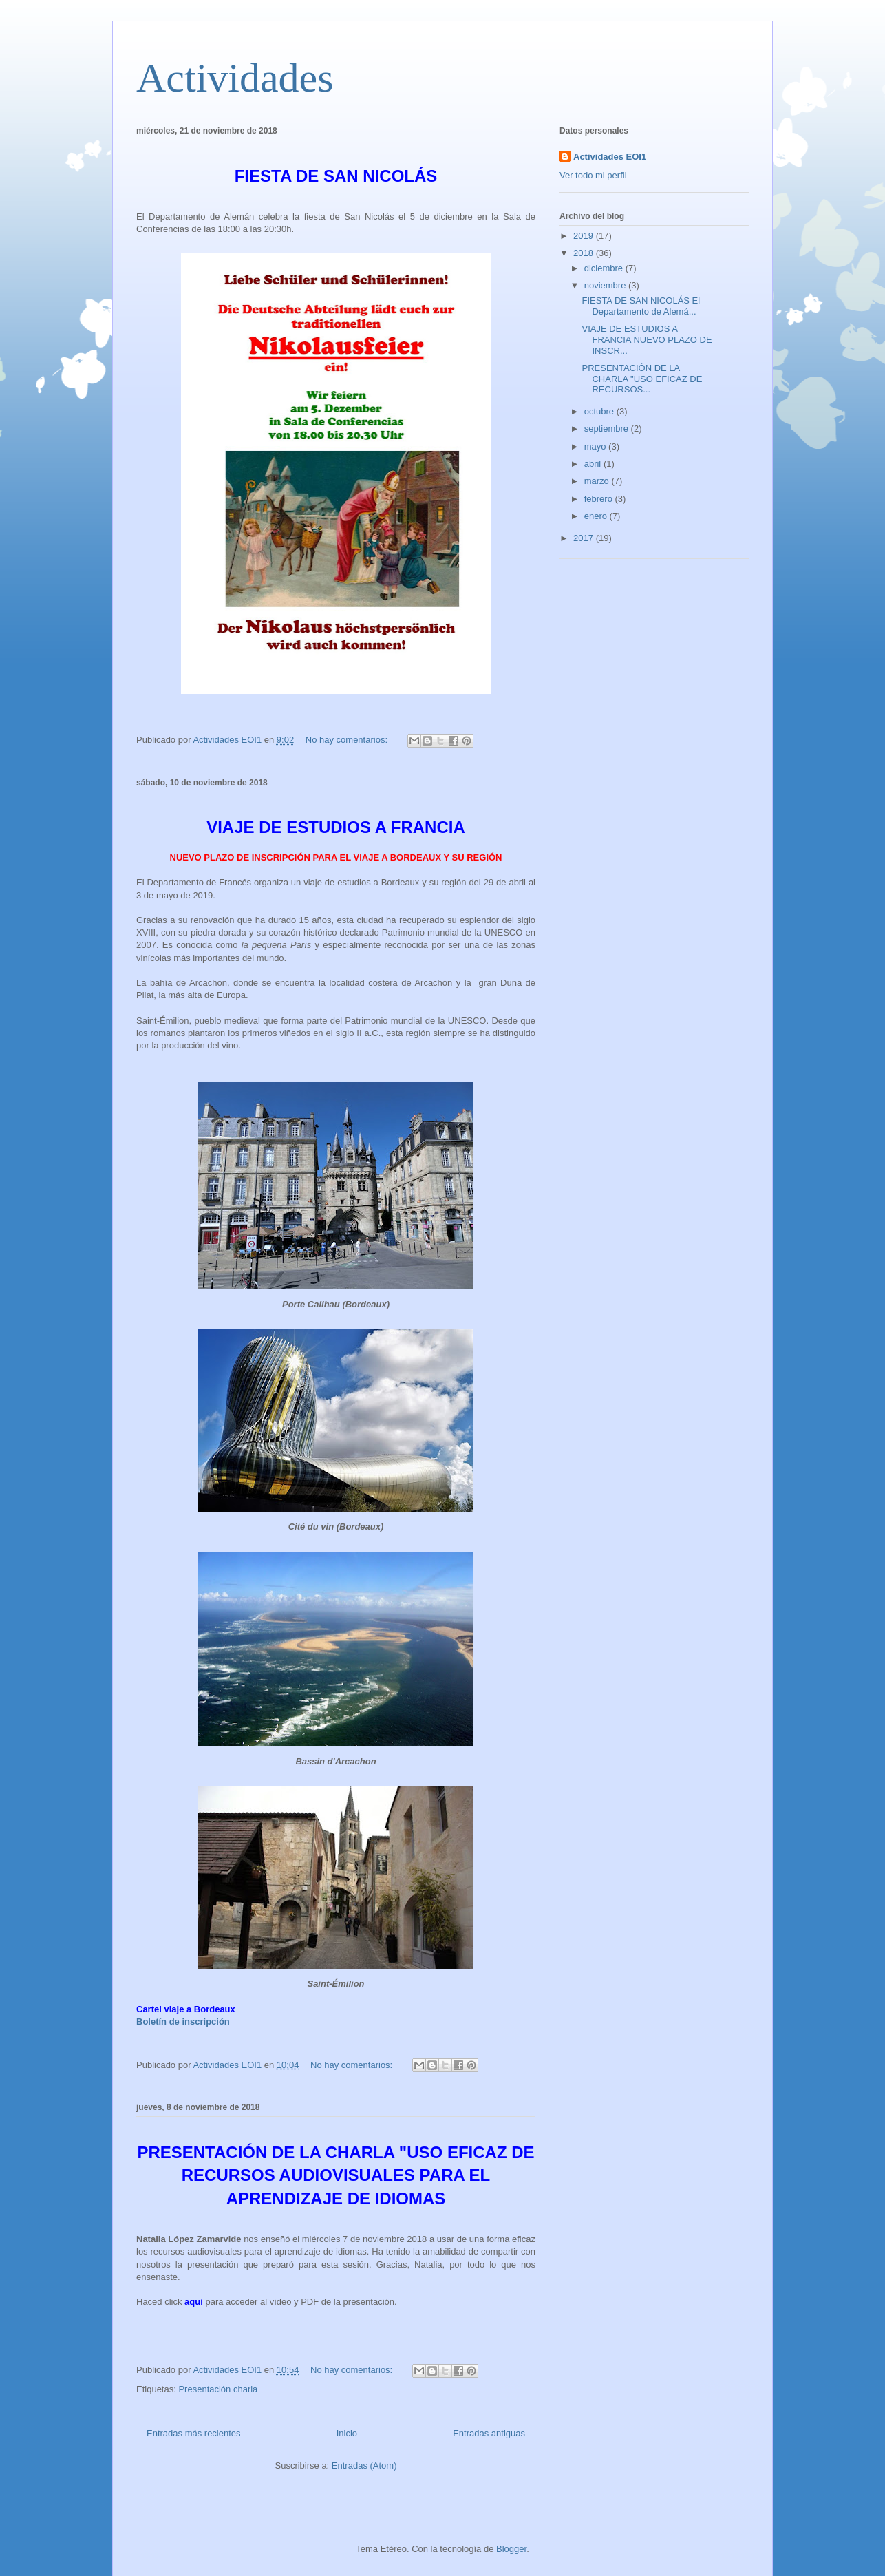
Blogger (511, 2549)
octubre (600, 411)
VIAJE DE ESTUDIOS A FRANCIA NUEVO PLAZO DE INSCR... (647, 339)
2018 (584, 253)
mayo (596, 446)
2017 (584, 538)
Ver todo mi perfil (593, 175)
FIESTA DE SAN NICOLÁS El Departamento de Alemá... (641, 306)
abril (594, 463)
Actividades (235, 78)
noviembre (606, 285)
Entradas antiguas (489, 2433)
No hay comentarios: (348, 740)
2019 (584, 236)
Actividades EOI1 (609, 156)
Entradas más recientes (194, 2433)
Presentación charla (217, 2389)
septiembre (607, 428)
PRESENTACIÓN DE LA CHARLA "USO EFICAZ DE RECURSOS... (642, 378)
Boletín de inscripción (183, 2021)
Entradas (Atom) (364, 2465)
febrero (599, 499)
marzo (598, 481)
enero (597, 516)
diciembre (605, 268)
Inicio (347, 2433)
